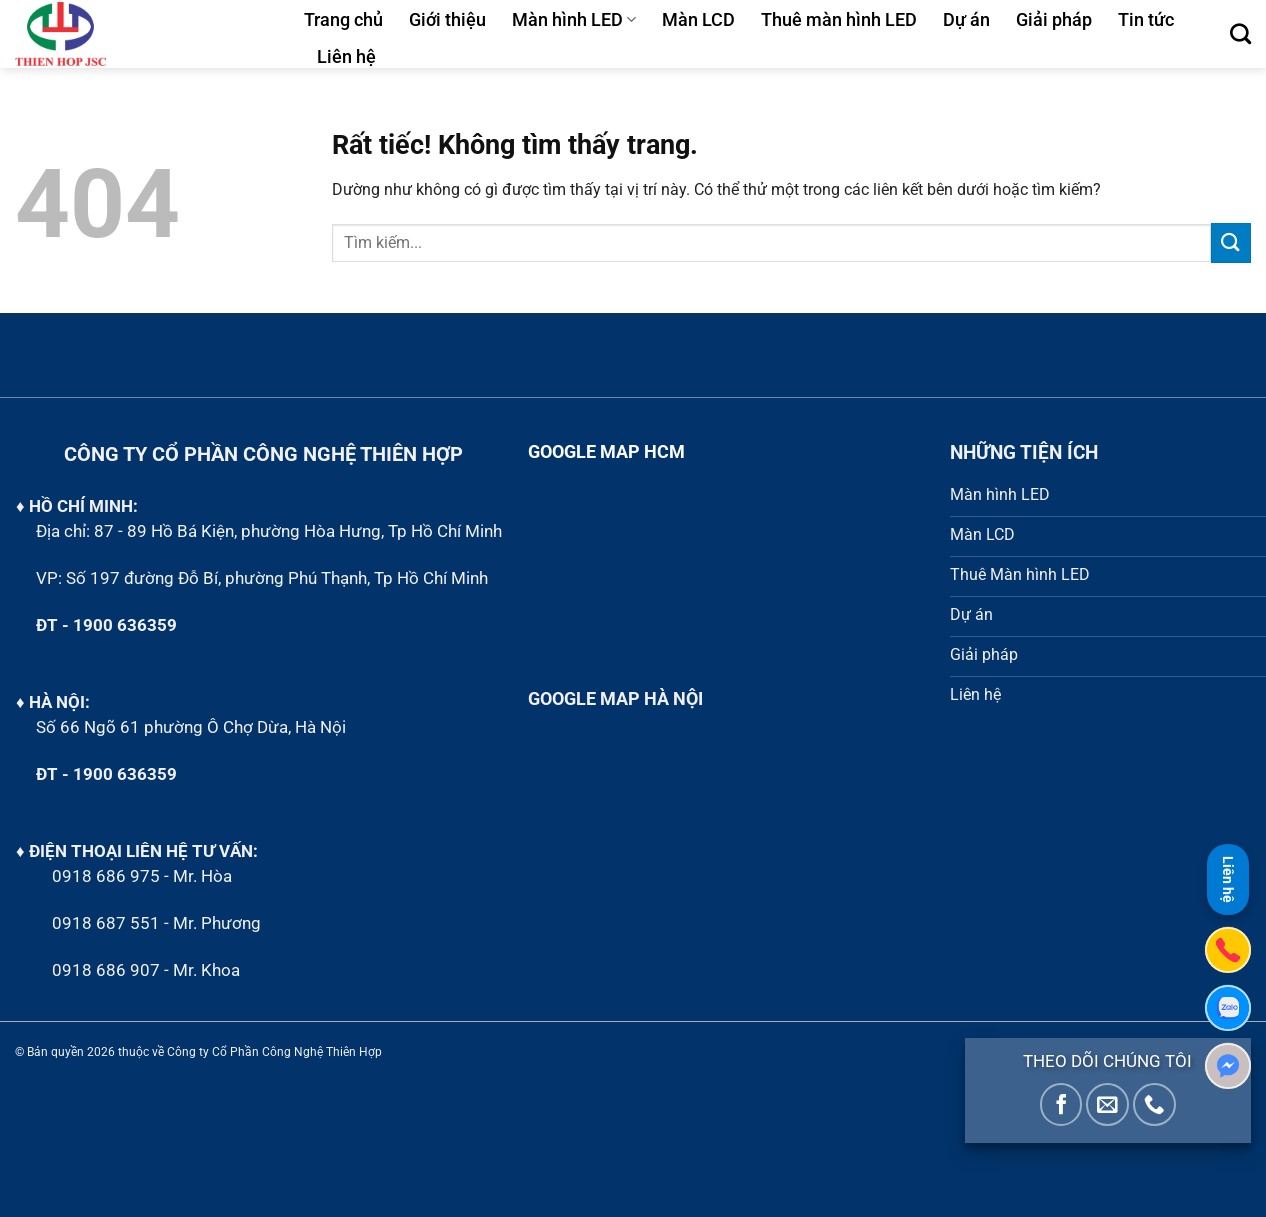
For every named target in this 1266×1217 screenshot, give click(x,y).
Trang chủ (343, 20)
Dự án (966, 20)
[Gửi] (1231, 242)
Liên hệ (346, 57)
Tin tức (1146, 20)
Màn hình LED (574, 20)
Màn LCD (698, 20)
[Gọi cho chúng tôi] (1154, 1104)
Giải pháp (1054, 20)
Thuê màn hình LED (839, 20)
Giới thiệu (447, 20)
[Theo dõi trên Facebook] (1061, 1104)
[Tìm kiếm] (1240, 33)
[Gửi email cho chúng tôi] (1107, 1104)
